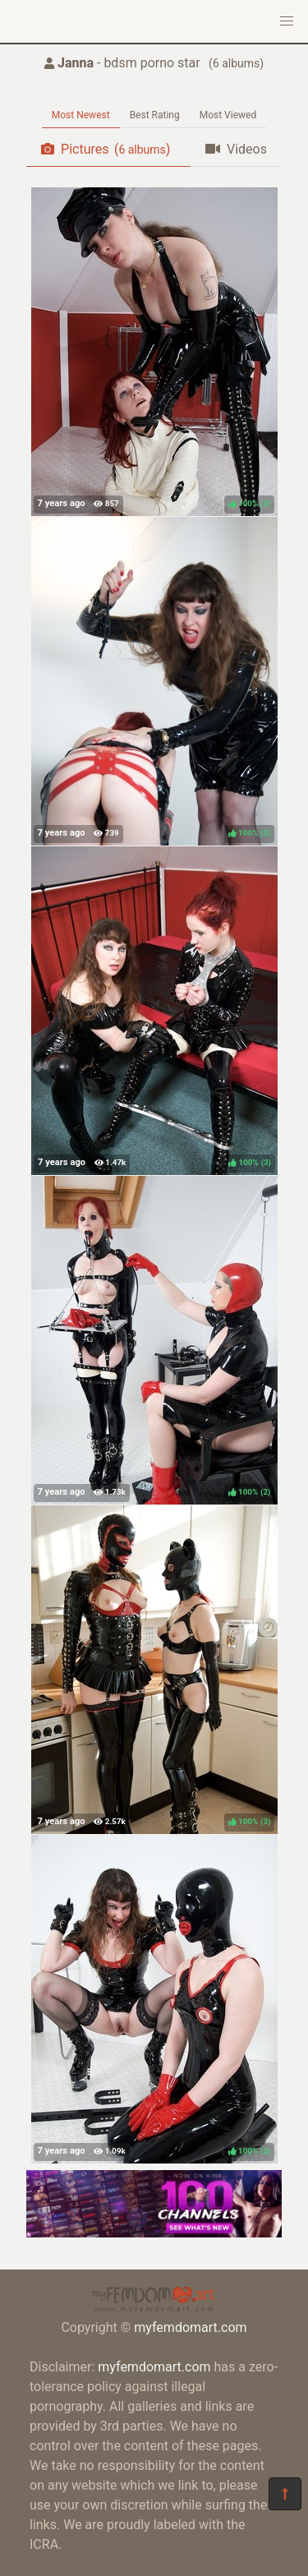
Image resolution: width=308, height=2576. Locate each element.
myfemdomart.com (190, 2327)
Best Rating (155, 115)
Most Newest (81, 115)
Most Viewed (228, 115)
